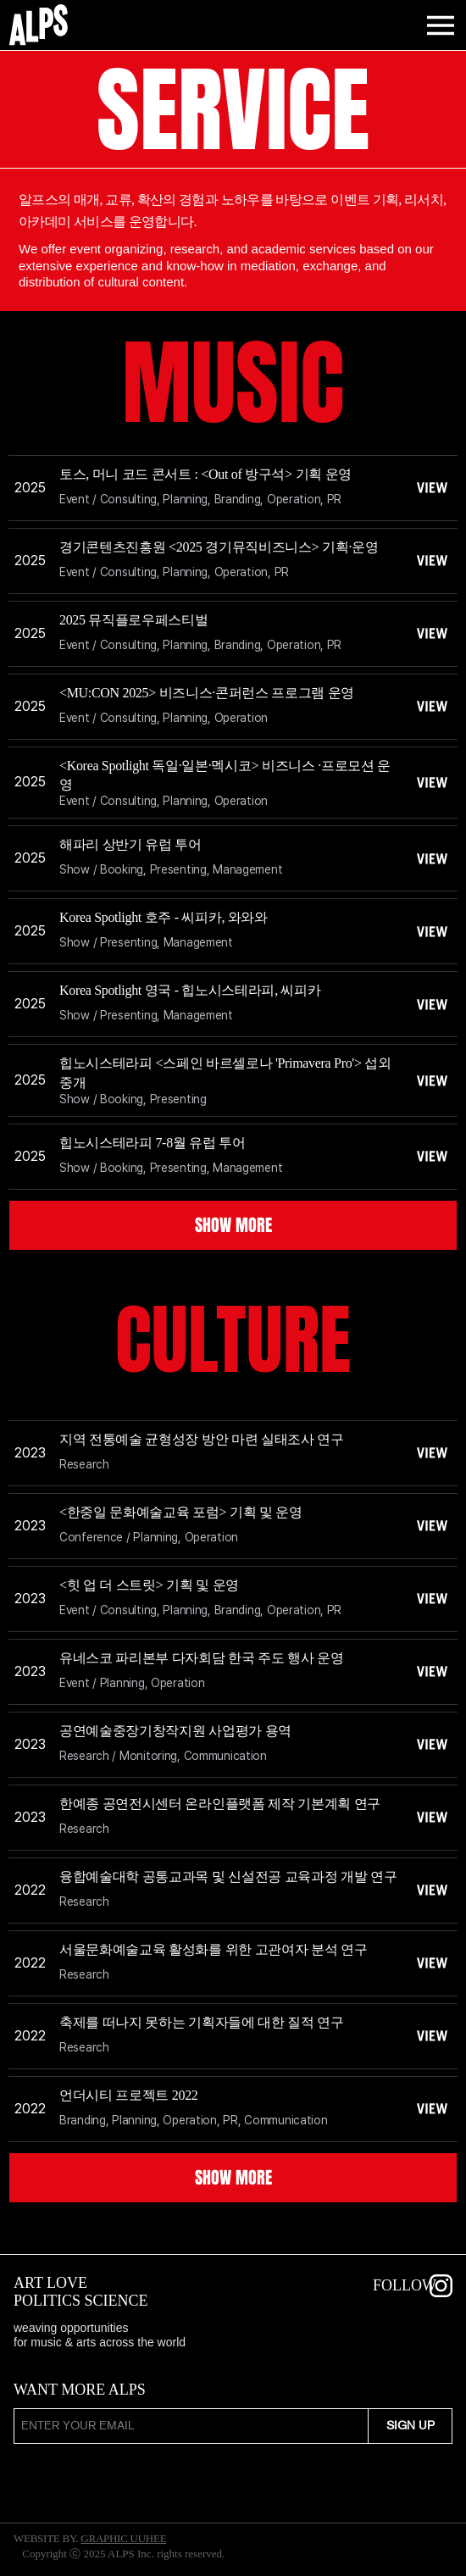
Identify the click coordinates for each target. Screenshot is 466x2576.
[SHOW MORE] (233, 1225)
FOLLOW (404, 2285)
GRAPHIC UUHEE (123, 2538)
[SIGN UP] (410, 2426)
